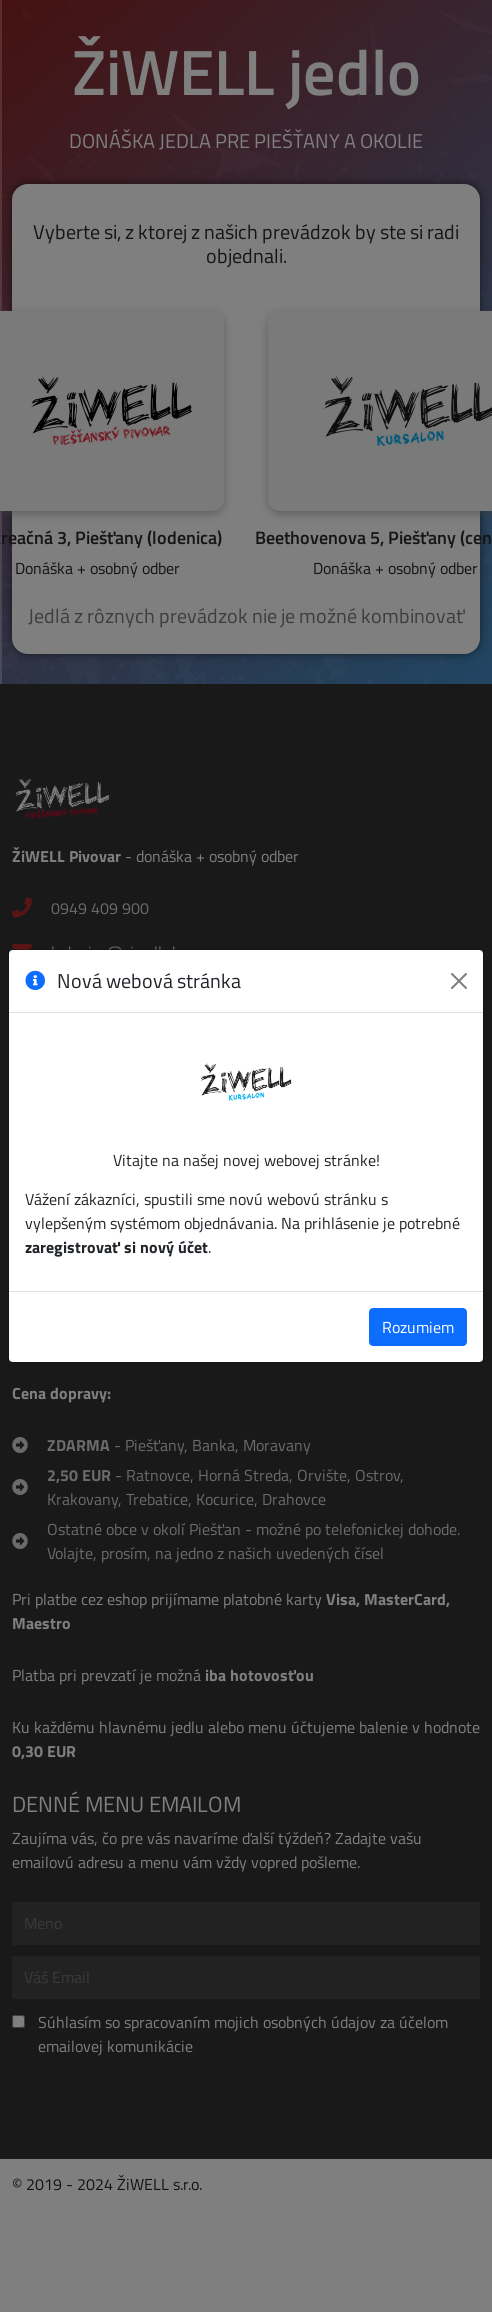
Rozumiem (418, 1327)
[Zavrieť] (459, 981)
